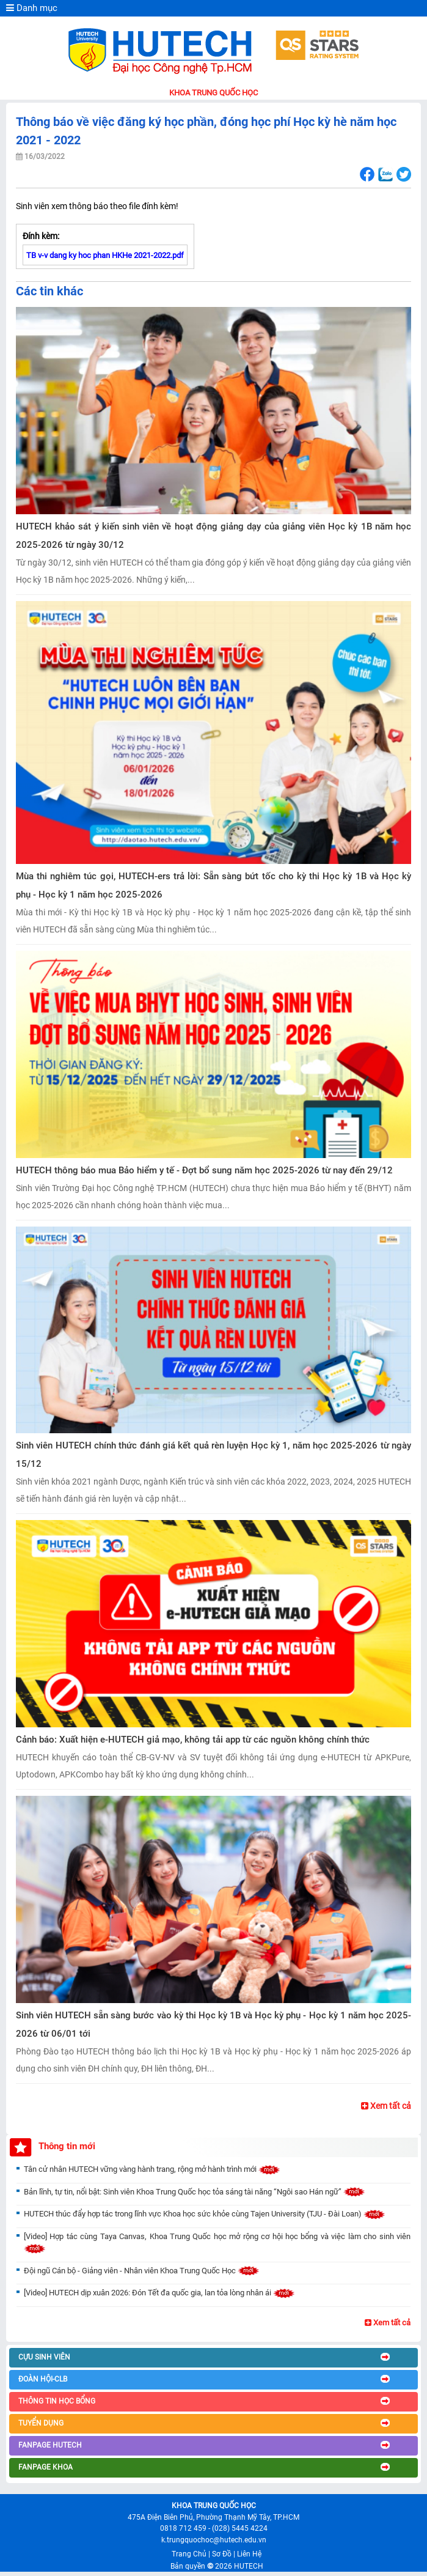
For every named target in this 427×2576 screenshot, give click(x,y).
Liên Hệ (249, 2554)
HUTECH (248, 2566)
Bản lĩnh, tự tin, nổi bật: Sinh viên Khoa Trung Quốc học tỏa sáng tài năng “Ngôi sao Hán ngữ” (194, 2191)
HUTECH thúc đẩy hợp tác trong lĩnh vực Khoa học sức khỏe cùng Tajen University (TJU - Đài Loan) (204, 2213)
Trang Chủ (189, 2554)
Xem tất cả (386, 2106)
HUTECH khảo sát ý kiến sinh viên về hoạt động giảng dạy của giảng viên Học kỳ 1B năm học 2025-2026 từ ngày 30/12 (213, 535)
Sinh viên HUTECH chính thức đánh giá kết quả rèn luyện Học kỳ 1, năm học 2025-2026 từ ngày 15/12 (213, 1454)
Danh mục (31, 7)
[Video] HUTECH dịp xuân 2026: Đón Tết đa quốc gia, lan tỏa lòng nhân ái (159, 2292)
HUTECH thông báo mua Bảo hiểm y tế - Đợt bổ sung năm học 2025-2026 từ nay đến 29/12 (204, 1170)
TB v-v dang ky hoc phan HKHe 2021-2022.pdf (105, 255)
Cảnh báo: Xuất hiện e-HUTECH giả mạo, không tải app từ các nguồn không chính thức (193, 1739)
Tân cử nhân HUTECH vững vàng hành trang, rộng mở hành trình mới (152, 2169)
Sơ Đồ (222, 2554)
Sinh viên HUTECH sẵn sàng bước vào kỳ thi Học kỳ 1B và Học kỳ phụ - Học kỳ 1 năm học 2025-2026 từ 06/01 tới (213, 2024)
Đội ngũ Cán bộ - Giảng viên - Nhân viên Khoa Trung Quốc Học (142, 2270)
